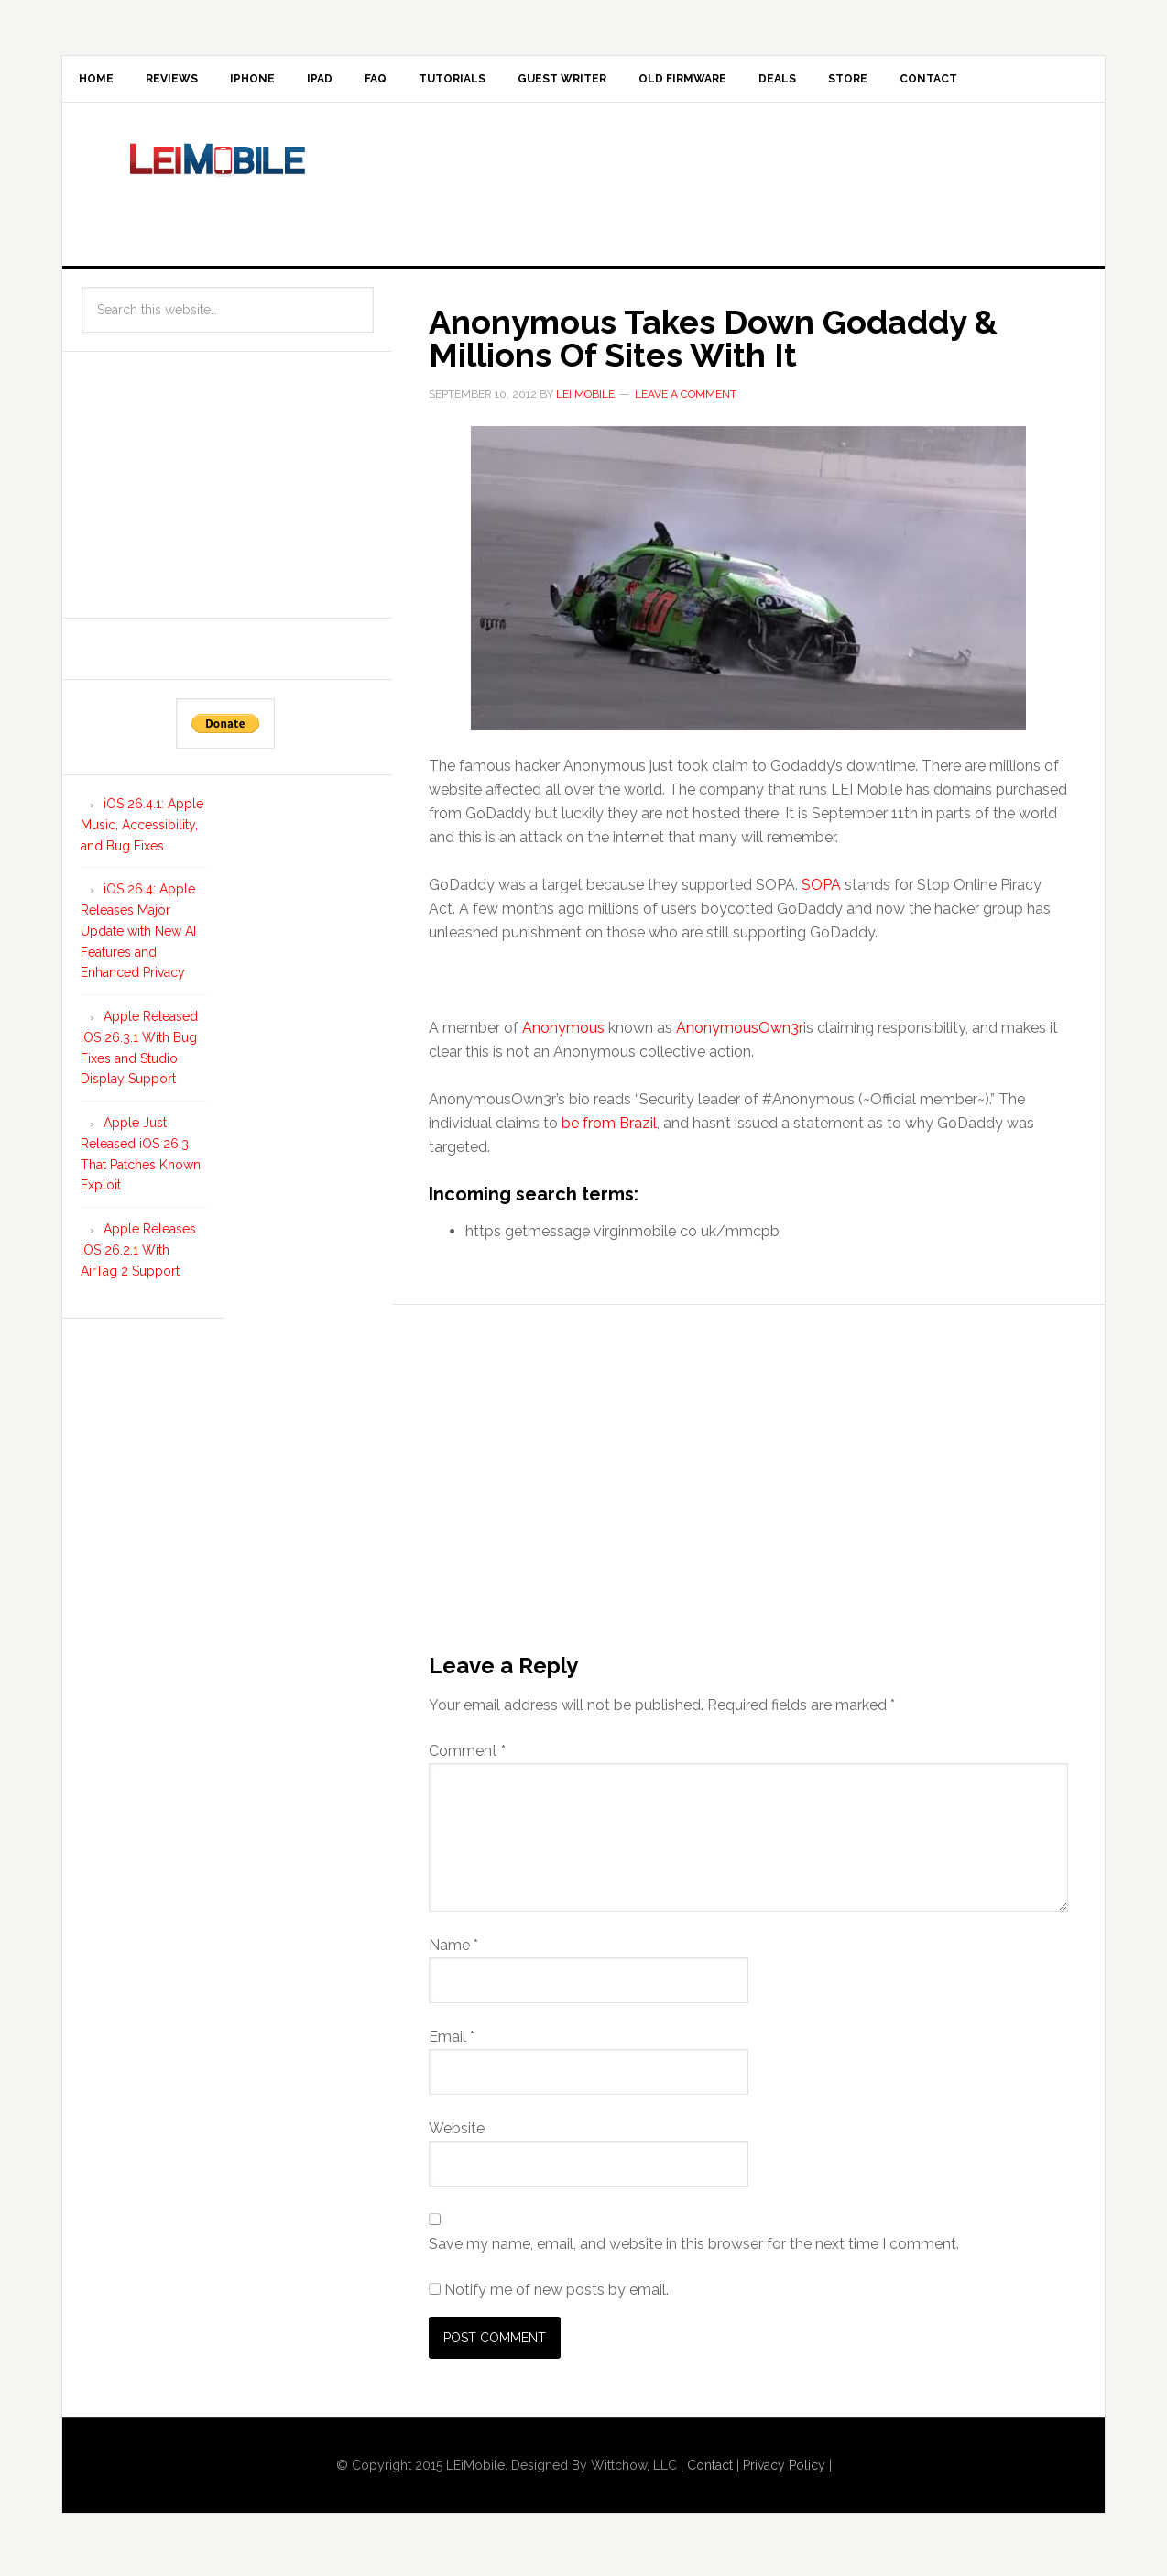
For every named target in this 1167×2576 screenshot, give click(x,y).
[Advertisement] (734, 188)
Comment (467, 1758)
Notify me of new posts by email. (556, 2297)
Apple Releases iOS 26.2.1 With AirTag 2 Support (138, 1257)
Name (453, 1952)
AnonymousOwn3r (739, 1035)
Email (451, 2044)
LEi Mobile (218, 188)
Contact (1053, 82)
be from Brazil (609, 1130)
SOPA (821, 892)
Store (960, 82)
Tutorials (517, 82)
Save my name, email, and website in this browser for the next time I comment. (694, 2251)
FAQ (429, 82)
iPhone (281, 82)
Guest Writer (638, 82)
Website (457, 2135)
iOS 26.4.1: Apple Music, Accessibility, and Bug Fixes (142, 832)
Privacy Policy (784, 2472)
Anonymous (563, 1035)
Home (101, 82)
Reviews (189, 82)
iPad (361, 82)
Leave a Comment (685, 401)
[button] (748, 585)
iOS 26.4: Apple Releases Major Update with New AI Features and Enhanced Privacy (138, 938)
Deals (878, 82)
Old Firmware (771, 82)
